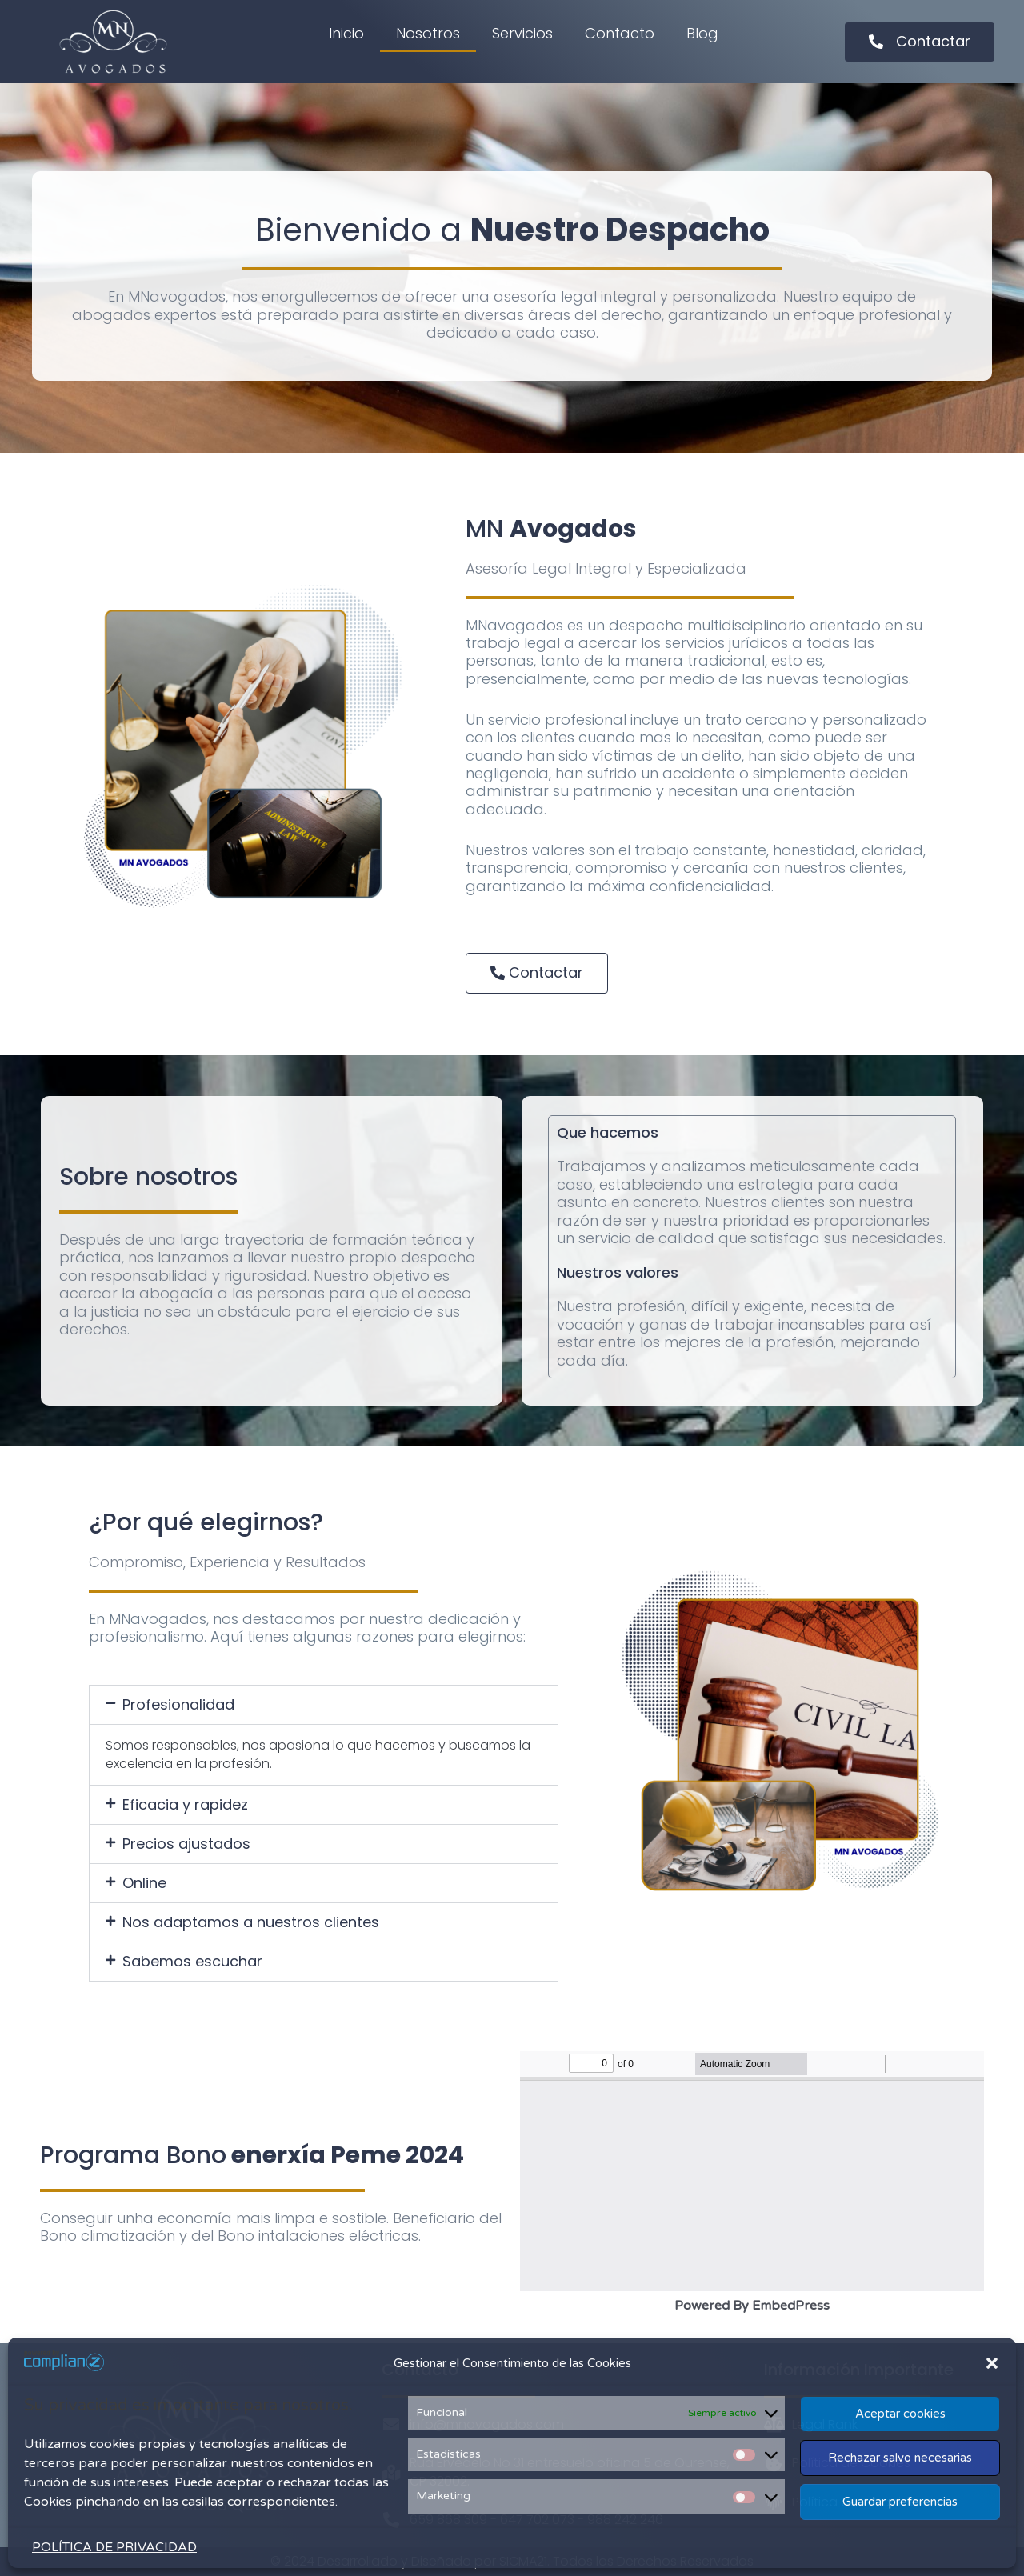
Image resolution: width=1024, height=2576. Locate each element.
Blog (702, 33)
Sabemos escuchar (192, 1961)
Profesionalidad (178, 1704)
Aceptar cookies (900, 2413)
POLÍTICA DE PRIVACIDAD (114, 2547)
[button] (992, 2363)
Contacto (619, 33)
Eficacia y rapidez (185, 1804)
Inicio (346, 33)
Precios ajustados (186, 1844)
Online (144, 1883)
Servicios (522, 33)
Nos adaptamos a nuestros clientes (250, 1922)
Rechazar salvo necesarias (900, 2457)
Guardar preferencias (900, 2501)
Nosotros (428, 33)
